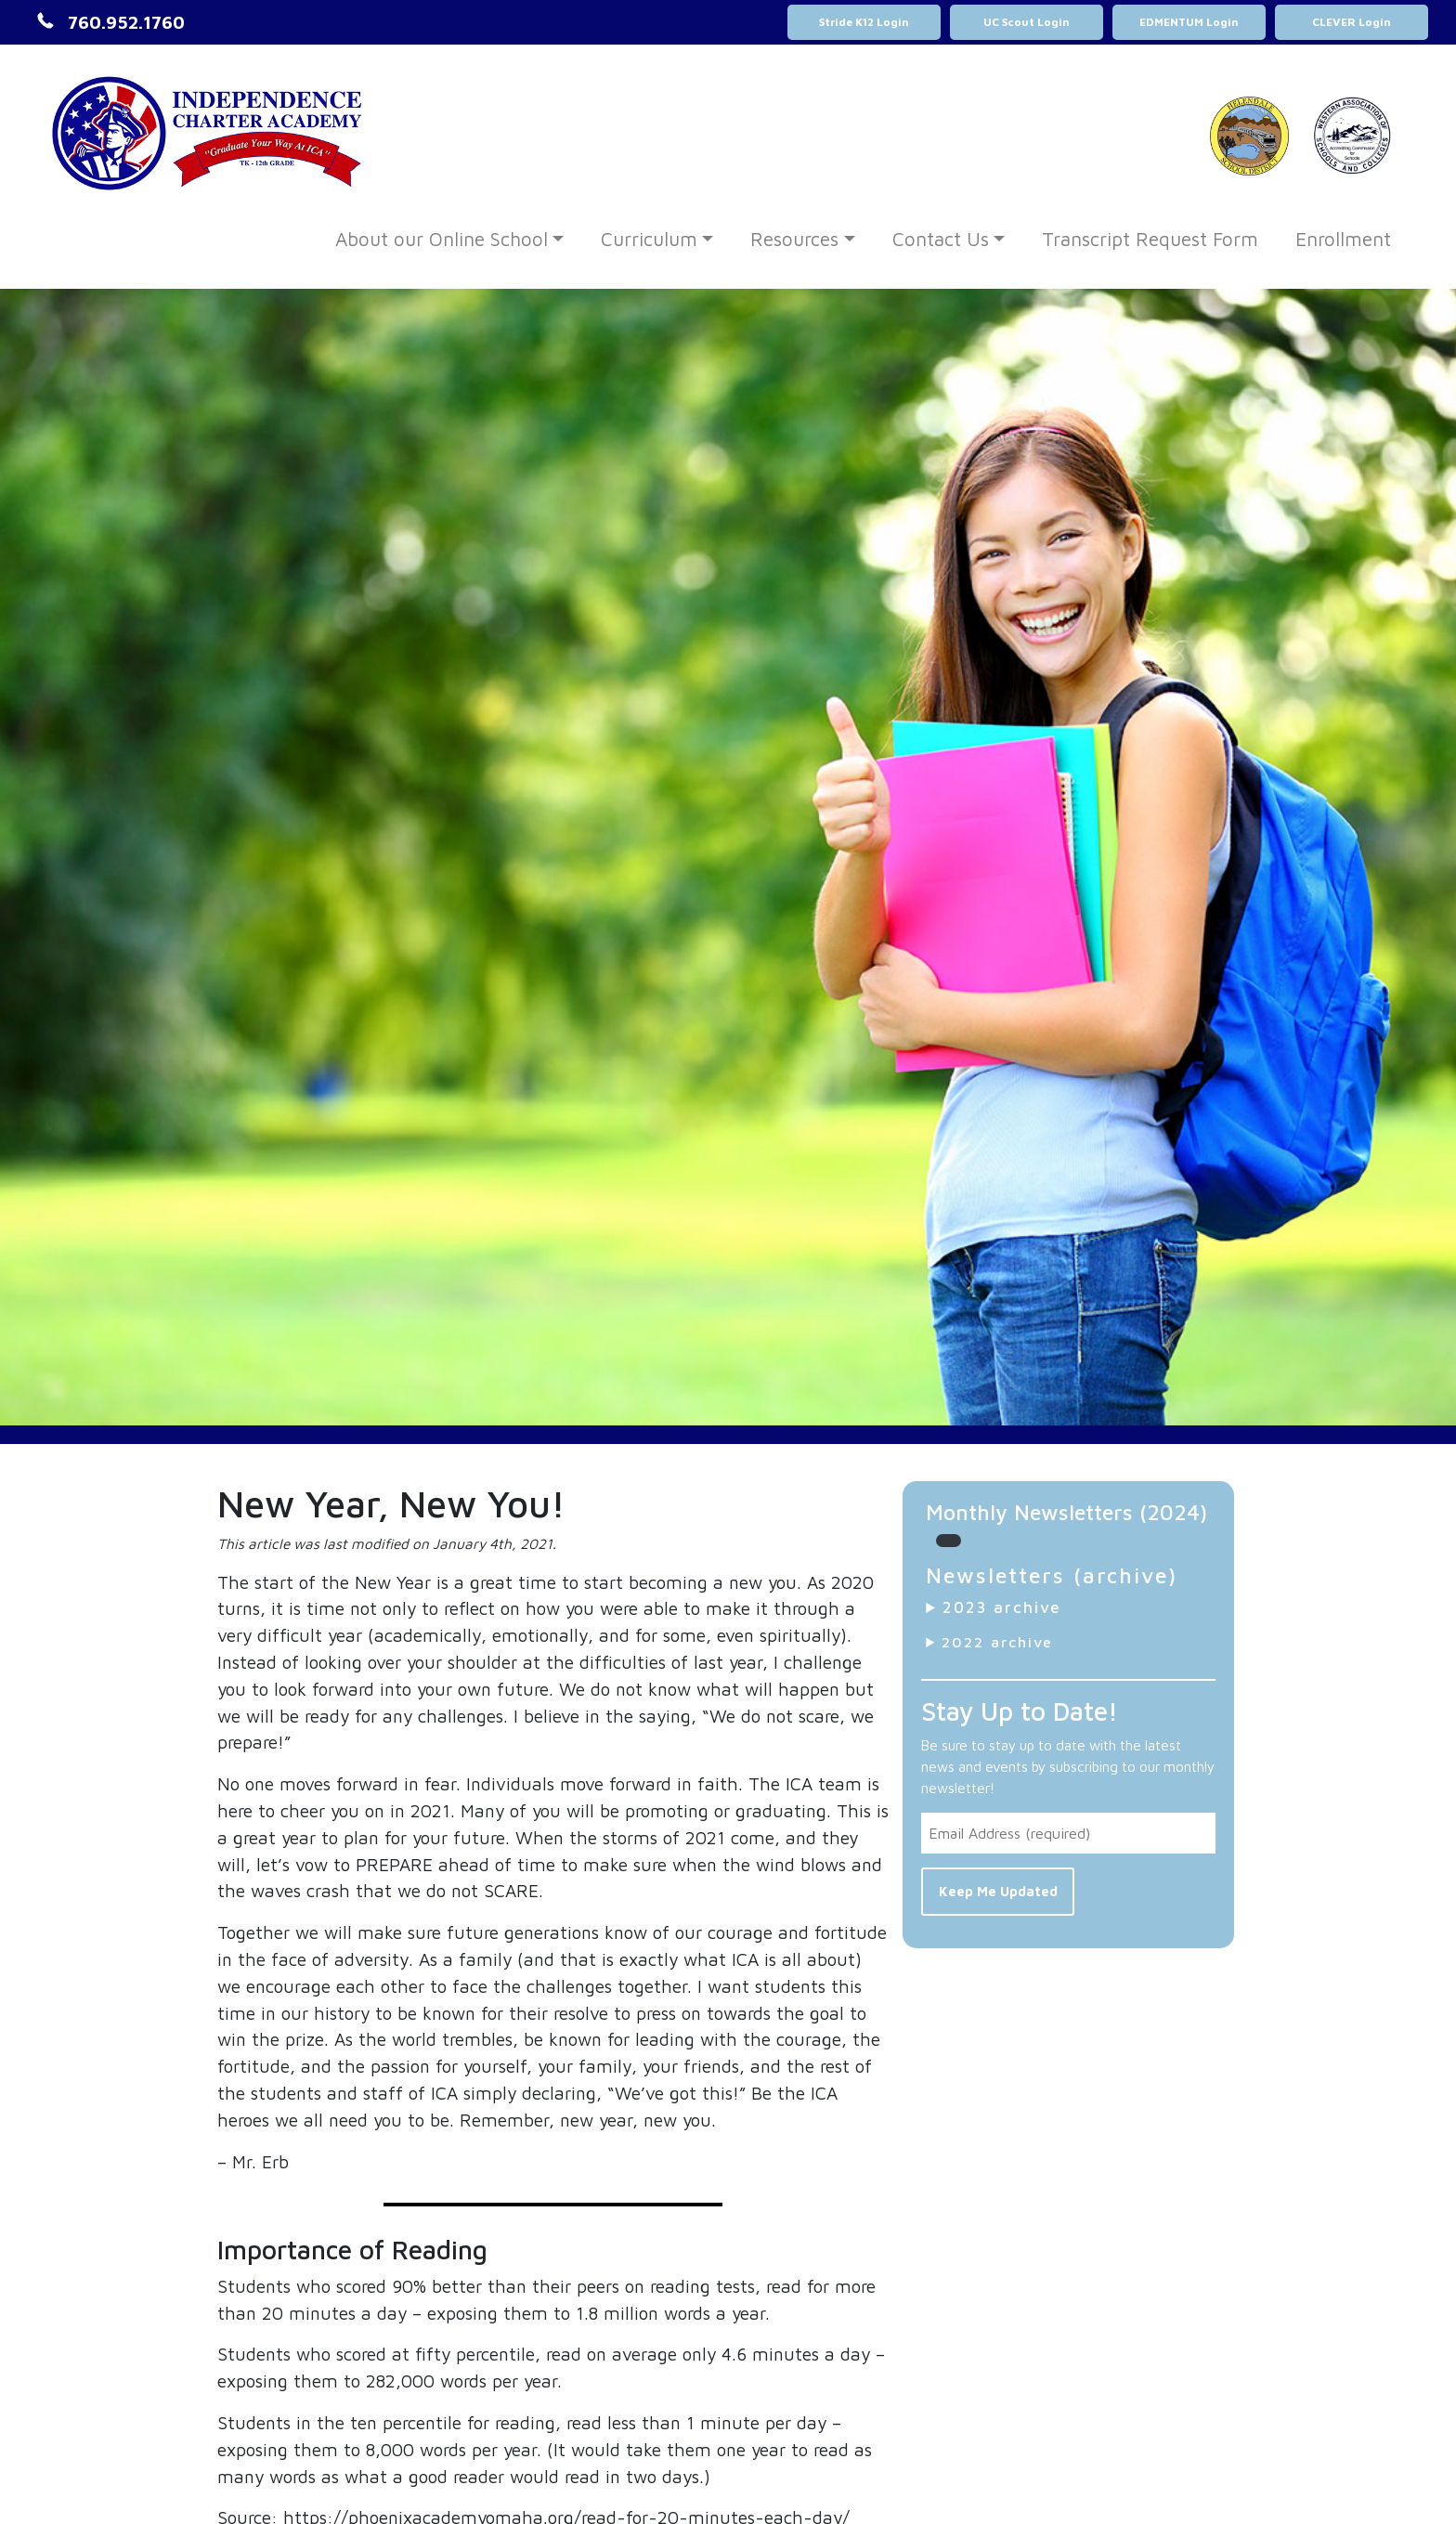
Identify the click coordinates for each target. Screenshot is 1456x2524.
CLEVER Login (1351, 22)
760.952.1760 (126, 22)
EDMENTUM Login (1189, 22)
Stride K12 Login (864, 22)
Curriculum (649, 239)
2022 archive (997, 1641)
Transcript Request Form (1150, 239)
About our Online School (441, 239)
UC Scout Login (1026, 22)
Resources (794, 239)
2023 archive (1001, 1607)
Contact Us (940, 239)
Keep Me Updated (998, 1891)
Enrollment (1343, 239)
